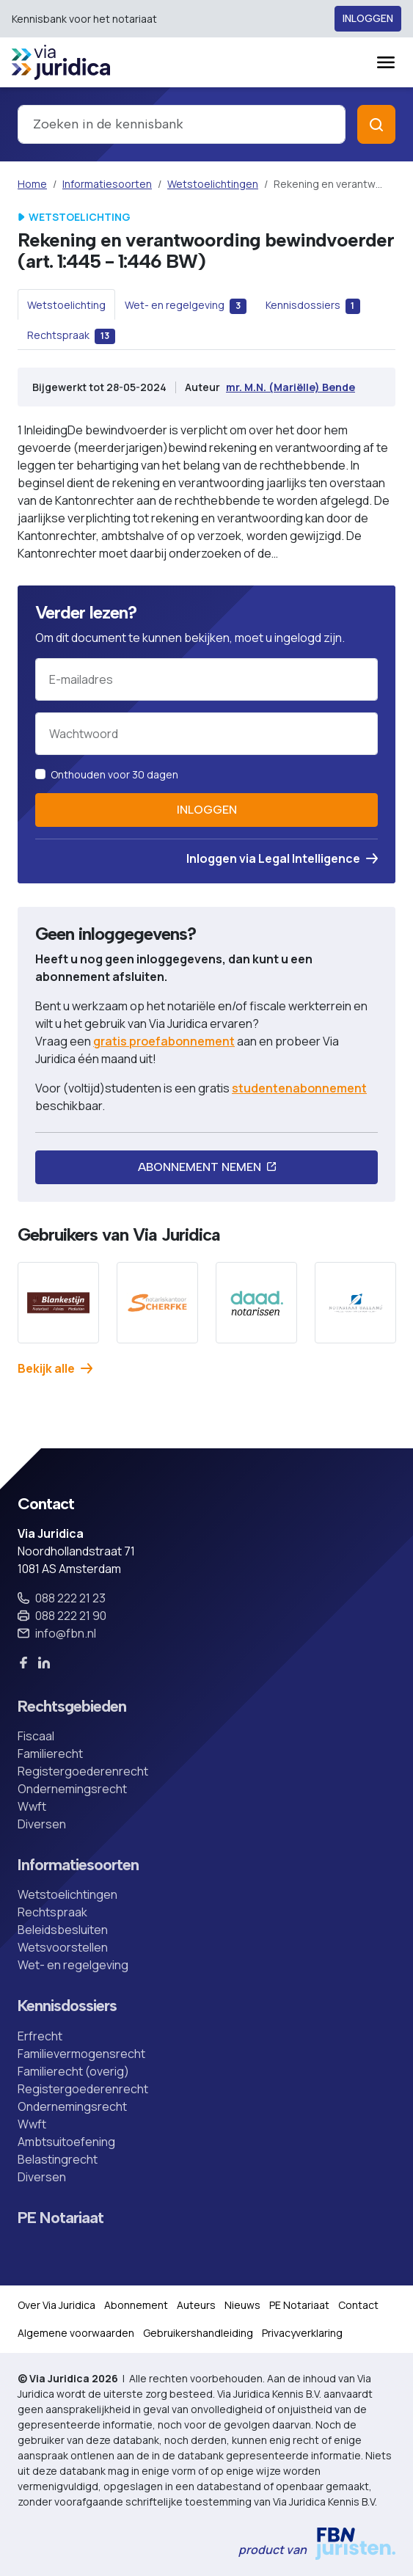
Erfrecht (40, 2036)
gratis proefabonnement (164, 1041)
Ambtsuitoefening (66, 2142)
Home (32, 184)
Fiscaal (36, 1736)
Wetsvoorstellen (63, 1947)
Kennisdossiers (67, 2006)
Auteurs (196, 2305)
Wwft (32, 1806)
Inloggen (368, 18)
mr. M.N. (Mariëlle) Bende (290, 387)
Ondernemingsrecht (72, 1789)
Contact (358, 2305)
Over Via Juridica (56, 2305)
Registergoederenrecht (83, 1771)
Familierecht (50, 1753)
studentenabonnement (299, 1088)
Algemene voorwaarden (76, 2333)
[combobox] (182, 124)
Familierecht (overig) (73, 2071)
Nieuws (242, 2305)
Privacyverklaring (302, 2333)
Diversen (42, 1824)
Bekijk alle (55, 1368)
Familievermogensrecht (81, 2054)
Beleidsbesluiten (63, 1930)
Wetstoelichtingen (212, 184)
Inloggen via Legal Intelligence (282, 858)
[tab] (66, 304)
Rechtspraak (52, 1912)
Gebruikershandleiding (198, 2333)
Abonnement (136, 2305)
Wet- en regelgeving (73, 1965)
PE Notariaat (60, 2218)
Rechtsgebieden (72, 1706)
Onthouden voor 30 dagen (114, 774)
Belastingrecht (58, 2159)
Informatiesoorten (107, 184)
